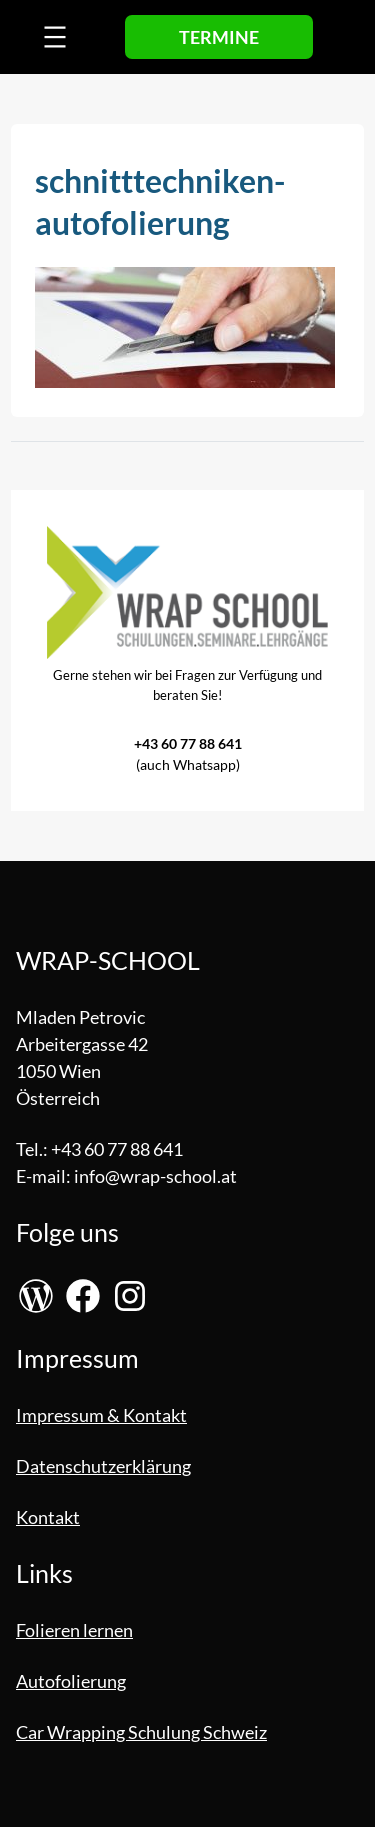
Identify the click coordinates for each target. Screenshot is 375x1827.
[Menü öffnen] (55, 37)
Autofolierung (71, 1681)
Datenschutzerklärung (103, 1466)
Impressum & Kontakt (101, 1415)
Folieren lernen (74, 1630)
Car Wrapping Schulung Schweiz (141, 1732)
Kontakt (48, 1517)
